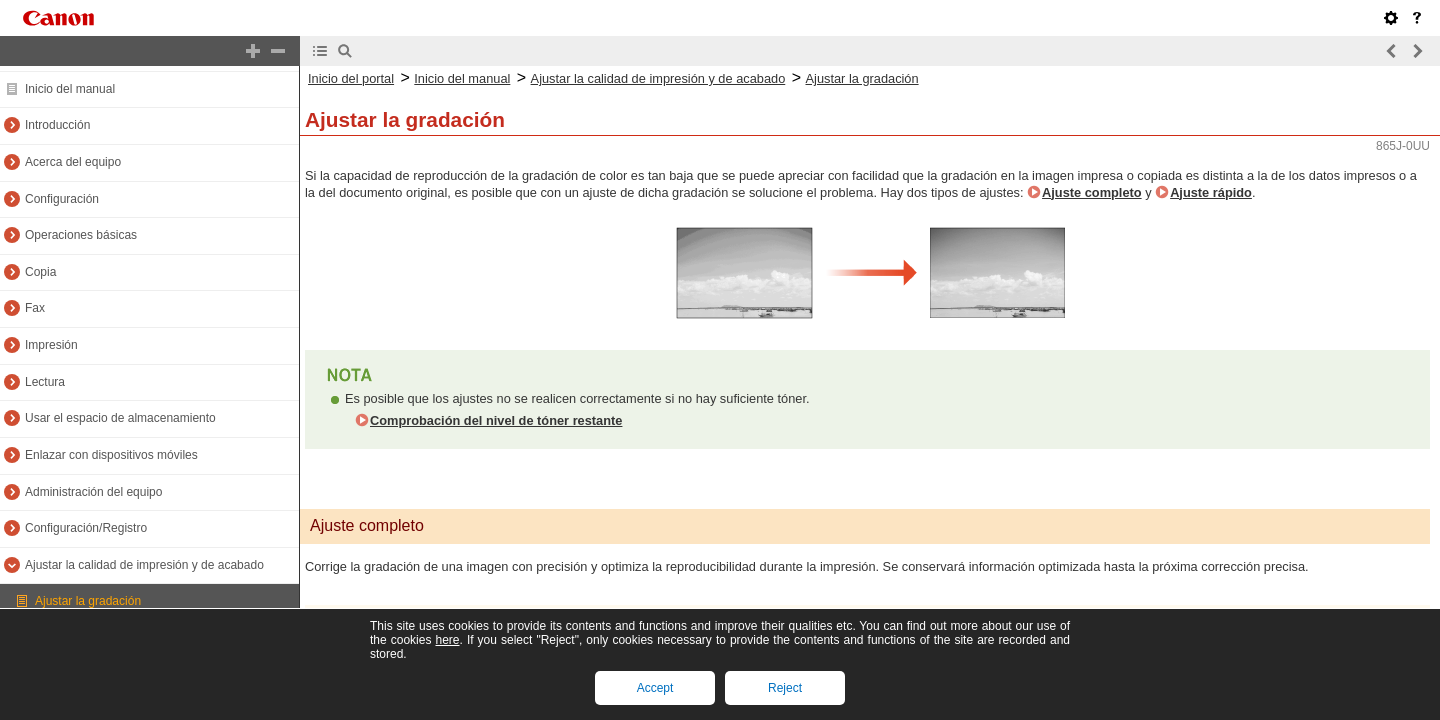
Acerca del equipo (73, 162)
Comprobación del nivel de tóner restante (496, 420)
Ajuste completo (1092, 192)
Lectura (45, 382)
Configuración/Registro (86, 528)
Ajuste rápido (1211, 192)
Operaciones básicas (81, 235)
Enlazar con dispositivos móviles (111, 455)
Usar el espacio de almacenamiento (120, 418)
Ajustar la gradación (88, 601)
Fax (35, 308)
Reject (785, 688)
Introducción (57, 125)
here (447, 640)
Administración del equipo (93, 492)
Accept (655, 688)
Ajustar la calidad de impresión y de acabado (144, 565)
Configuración (62, 199)
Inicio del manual (70, 89)
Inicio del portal (351, 78)
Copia (40, 272)
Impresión (51, 345)
